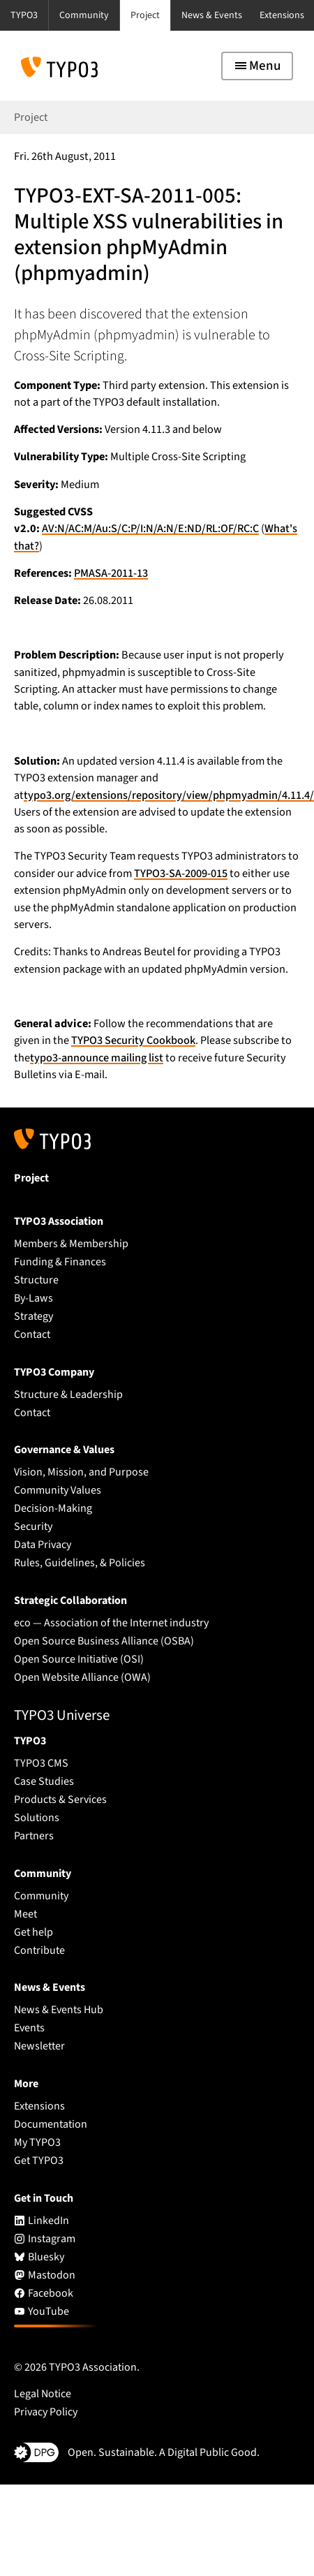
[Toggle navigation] (257, 66)
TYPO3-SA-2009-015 (180, 873)
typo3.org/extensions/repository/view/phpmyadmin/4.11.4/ (169, 795)
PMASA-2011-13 (111, 573)
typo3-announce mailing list (96, 1058)
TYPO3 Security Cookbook (133, 1040)
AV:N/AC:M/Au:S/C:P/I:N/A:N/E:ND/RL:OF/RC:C (150, 528)
